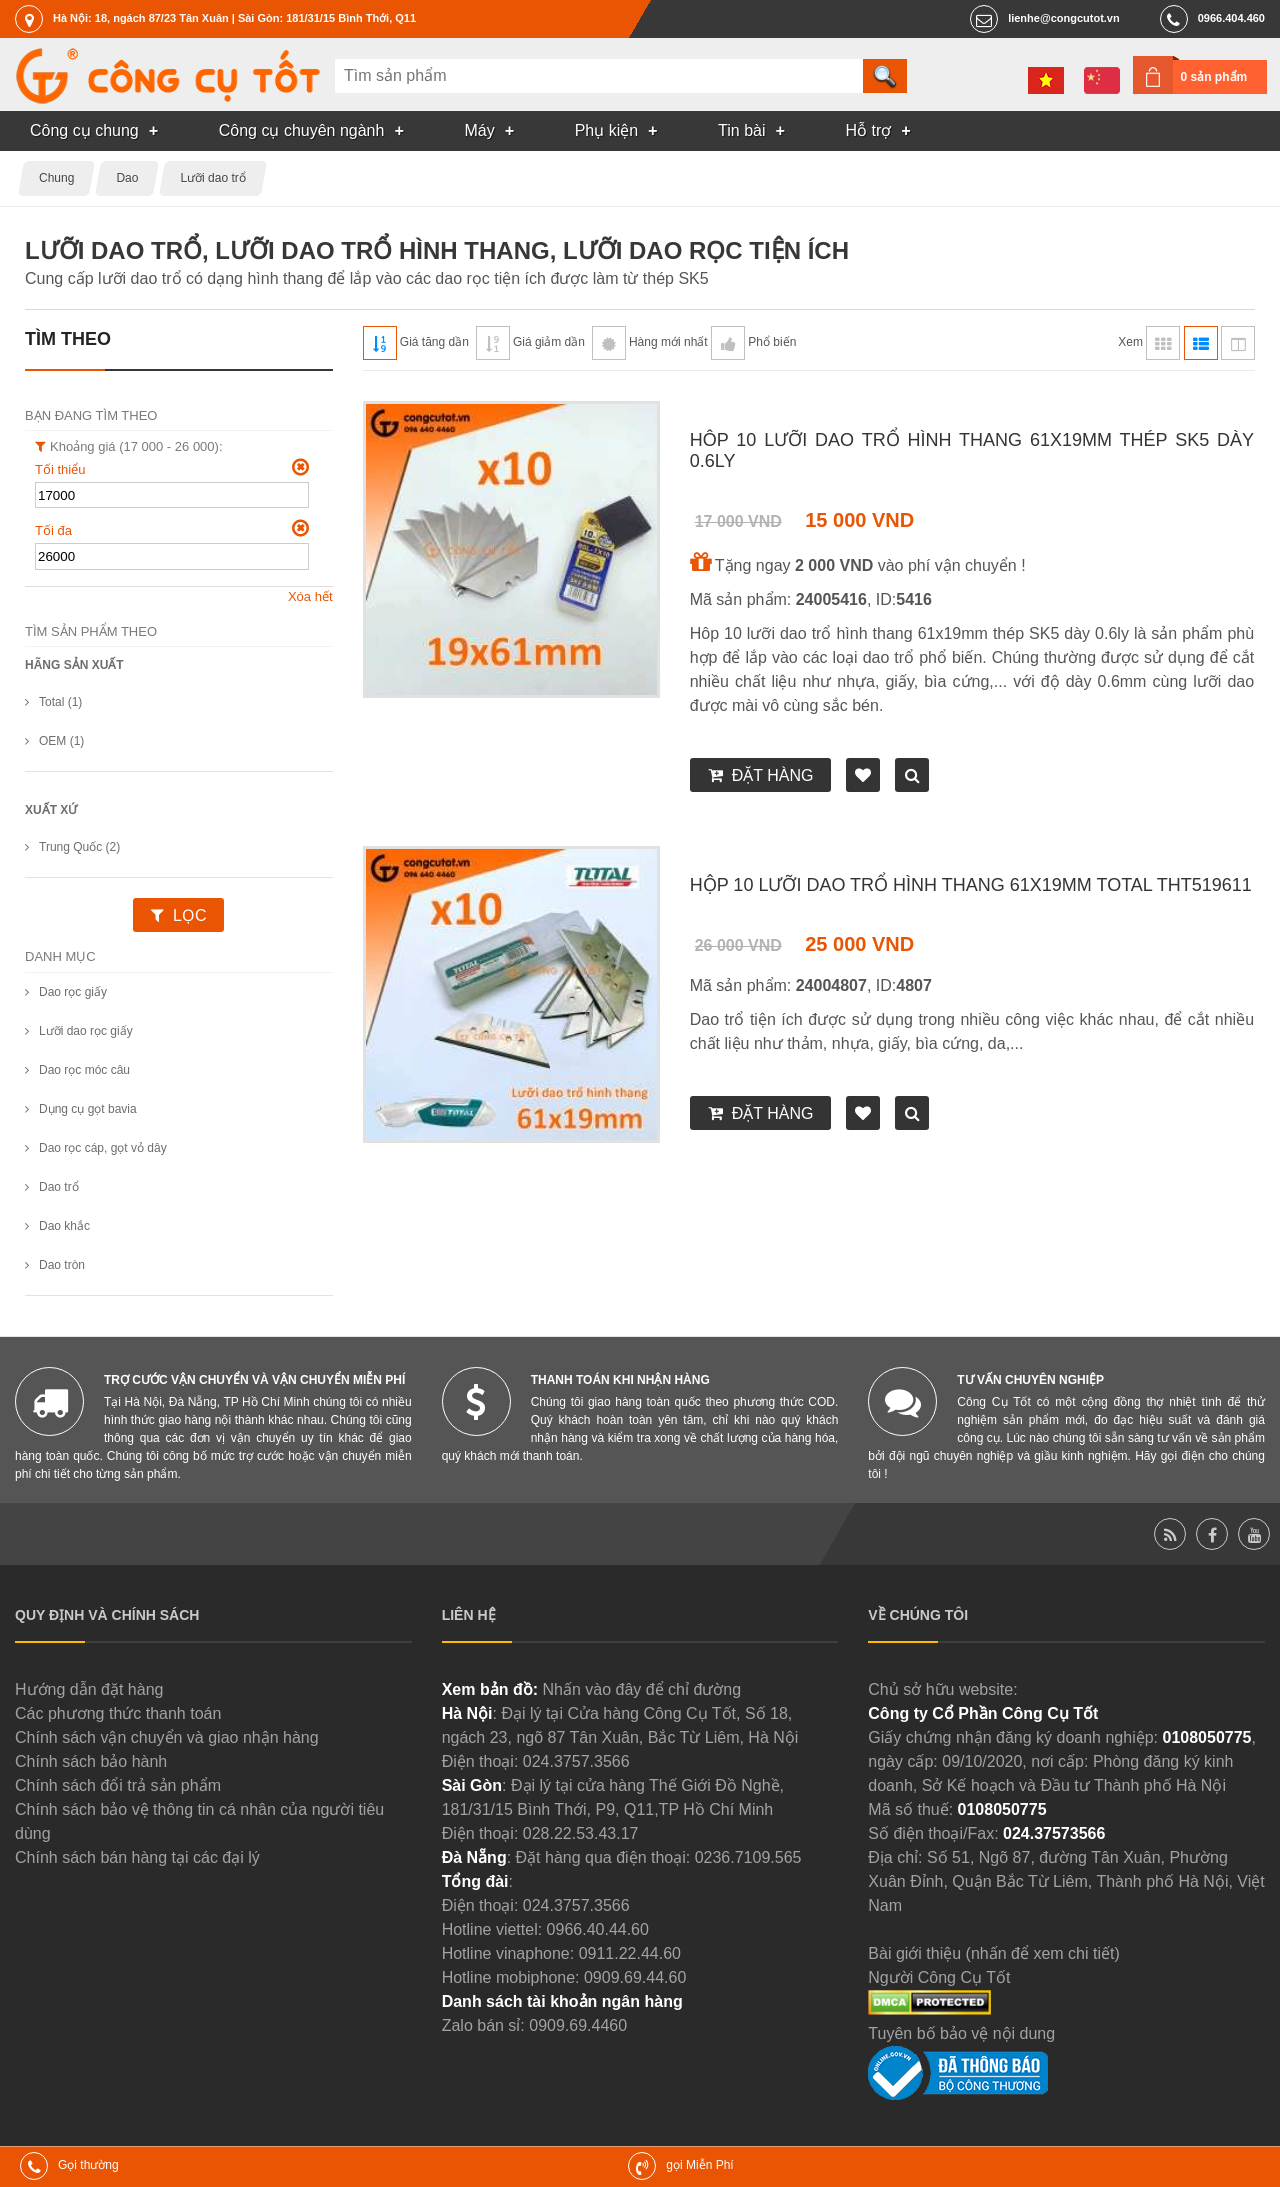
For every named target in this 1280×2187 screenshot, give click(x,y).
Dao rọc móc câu (84, 1070)
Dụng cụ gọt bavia (88, 1109)
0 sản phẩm (1214, 77)
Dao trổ (59, 1187)
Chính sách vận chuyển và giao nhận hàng (167, 1737)
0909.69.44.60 (635, 1977)
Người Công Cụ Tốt (939, 1977)
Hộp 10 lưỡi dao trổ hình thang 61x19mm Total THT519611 (971, 885)
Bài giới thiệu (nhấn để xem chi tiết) (993, 1953)
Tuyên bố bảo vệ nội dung (961, 2033)
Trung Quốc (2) (79, 847)
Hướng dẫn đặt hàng (89, 1689)
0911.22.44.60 (630, 1953)
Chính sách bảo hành (91, 1761)
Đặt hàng (773, 775)
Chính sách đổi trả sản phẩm (118, 1785)
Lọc (189, 915)
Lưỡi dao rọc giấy (86, 1031)
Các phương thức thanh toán (118, 1713)
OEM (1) (61, 741)
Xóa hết (310, 596)
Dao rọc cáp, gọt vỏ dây (103, 1148)
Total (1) (60, 702)
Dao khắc (64, 1226)
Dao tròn (62, 1265)
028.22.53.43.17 (581, 1833)
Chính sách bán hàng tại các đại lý (137, 1857)
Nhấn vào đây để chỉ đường (641, 1689)
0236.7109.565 (748, 1857)
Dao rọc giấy (73, 992)
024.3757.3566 (576, 1761)
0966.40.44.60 (598, 1929)
